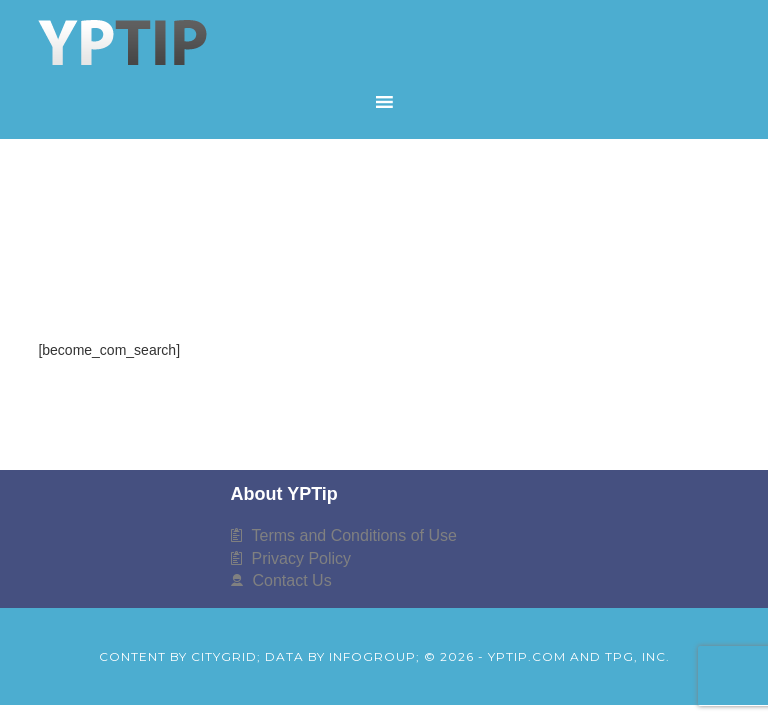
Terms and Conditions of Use (354, 535)
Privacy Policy (302, 558)
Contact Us (292, 580)
